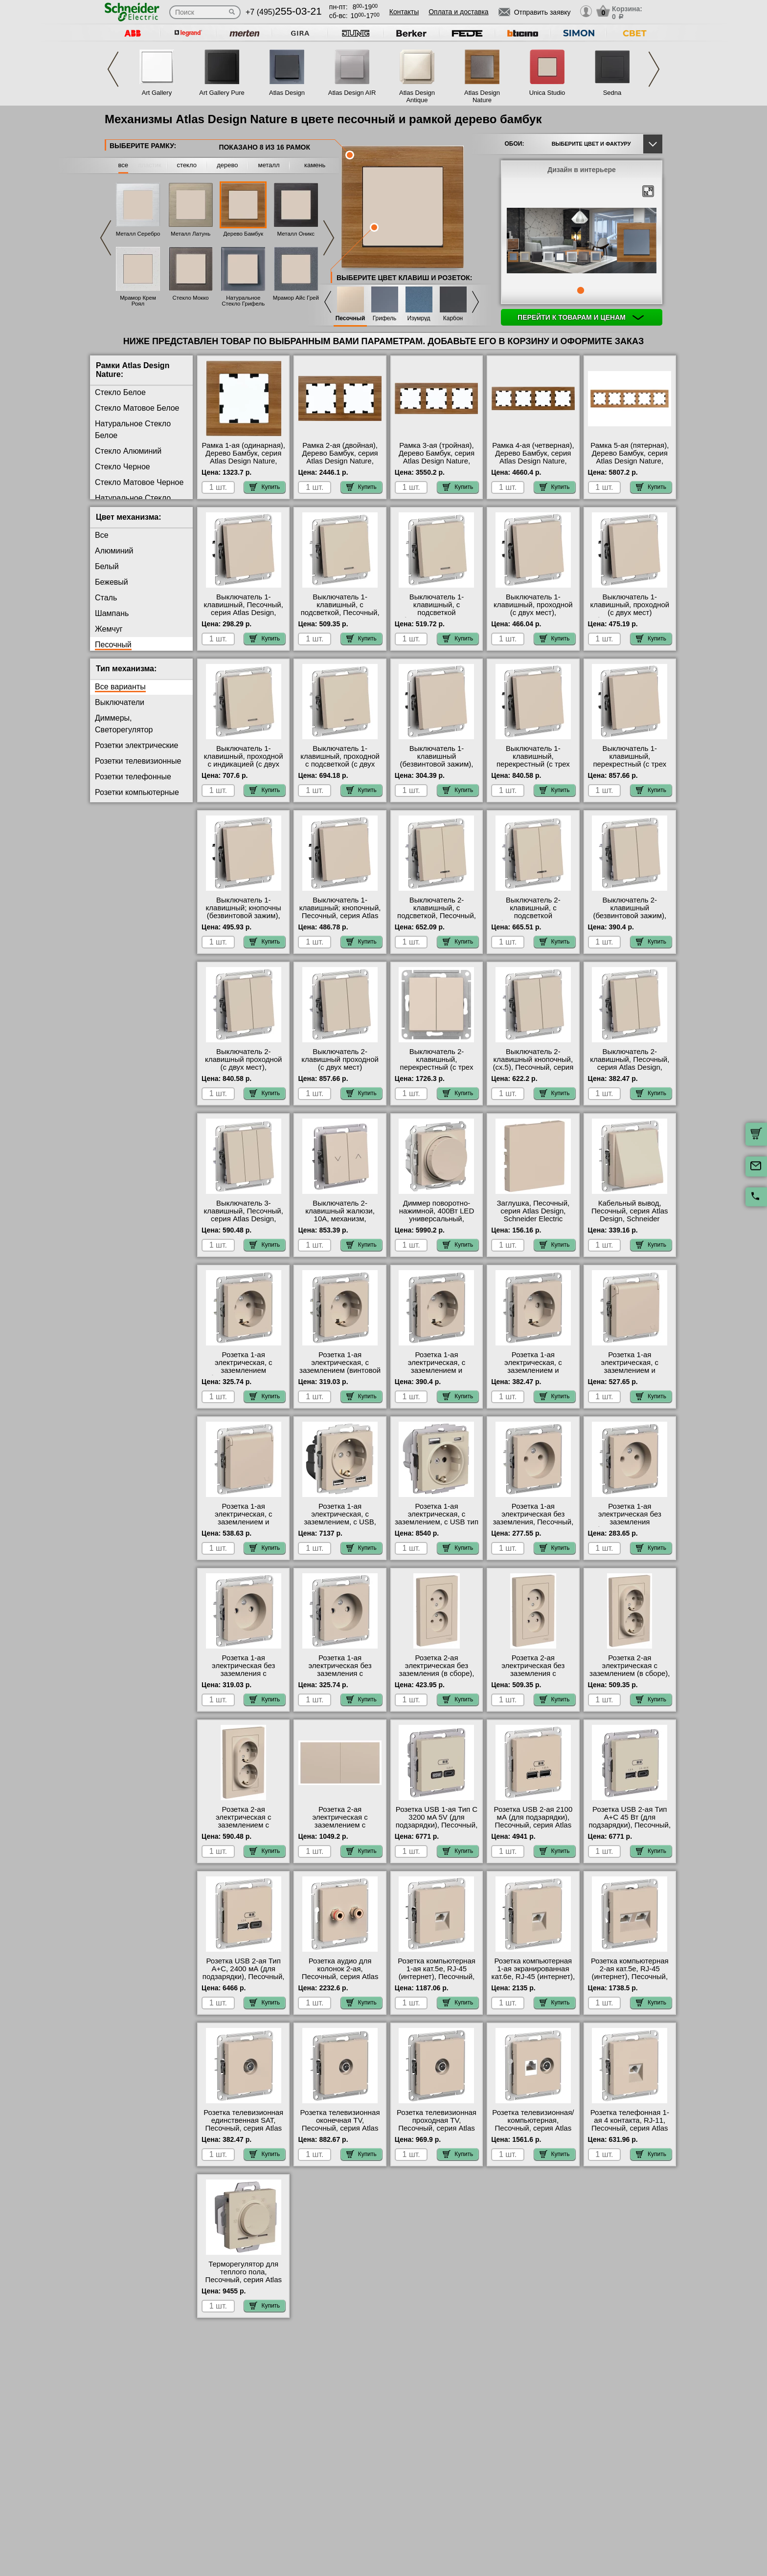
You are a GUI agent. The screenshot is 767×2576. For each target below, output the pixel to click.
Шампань (112, 613)
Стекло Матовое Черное (139, 482)
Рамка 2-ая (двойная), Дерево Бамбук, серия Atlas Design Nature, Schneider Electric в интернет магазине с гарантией (340, 464)
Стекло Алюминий (128, 451)
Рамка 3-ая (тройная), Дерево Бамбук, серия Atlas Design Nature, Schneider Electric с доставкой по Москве (436, 461)
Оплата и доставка (458, 12)
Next (654, 69)
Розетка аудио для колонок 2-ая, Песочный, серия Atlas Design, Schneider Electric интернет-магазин (340, 1980)
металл (269, 165)
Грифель (385, 318)
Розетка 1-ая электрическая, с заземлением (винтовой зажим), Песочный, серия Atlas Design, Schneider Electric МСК (340, 1374)
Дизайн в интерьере (581, 170)
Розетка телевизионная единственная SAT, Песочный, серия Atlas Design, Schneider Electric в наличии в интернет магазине (243, 2132)
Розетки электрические (136, 745)
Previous (113, 69)
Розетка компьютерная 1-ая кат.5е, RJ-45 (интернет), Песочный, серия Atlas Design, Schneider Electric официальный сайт (436, 1980)
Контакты (404, 12)
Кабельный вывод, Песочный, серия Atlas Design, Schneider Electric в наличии (629, 1215)
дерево (227, 165)
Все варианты (120, 687)
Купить (264, 487)
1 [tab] (581, 290)
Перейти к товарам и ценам (581, 317)
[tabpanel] (581, 241)
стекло (187, 165)
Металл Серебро (138, 234)
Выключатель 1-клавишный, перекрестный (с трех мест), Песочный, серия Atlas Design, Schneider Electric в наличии (533, 768)
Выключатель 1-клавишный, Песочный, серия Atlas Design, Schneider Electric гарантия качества (243, 612)
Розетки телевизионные (138, 761)
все (123, 165)
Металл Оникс (296, 234)
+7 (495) (284, 12)
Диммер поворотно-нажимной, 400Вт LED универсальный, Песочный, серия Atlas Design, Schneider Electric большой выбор (436, 1222)
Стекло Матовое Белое (137, 408)
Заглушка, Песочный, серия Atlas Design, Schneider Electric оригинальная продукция (533, 1218)
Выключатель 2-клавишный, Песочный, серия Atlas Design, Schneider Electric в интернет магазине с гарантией (629, 1071)
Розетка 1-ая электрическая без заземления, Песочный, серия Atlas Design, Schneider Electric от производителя (533, 1525)
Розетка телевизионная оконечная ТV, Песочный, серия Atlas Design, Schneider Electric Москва (340, 2128)
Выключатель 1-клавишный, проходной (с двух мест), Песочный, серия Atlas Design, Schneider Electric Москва (533, 616)
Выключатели (119, 702)
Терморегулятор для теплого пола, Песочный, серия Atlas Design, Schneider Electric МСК (243, 2279)
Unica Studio (547, 92)
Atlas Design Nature (482, 96)
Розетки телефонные (133, 776)
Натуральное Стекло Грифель (243, 301)
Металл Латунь (190, 234)
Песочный (350, 318)
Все (102, 535)
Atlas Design (287, 92)
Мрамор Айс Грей (296, 298)
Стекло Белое (120, 392)
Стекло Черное (122, 466)
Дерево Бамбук (243, 234)
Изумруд (418, 318)
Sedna (612, 92)
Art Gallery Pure (221, 92)
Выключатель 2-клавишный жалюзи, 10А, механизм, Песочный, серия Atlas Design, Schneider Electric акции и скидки (340, 1222)
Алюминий (114, 551)
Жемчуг (109, 629)
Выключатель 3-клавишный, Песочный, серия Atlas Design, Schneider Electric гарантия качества (243, 1218)
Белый (107, 566)
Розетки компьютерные (137, 792)
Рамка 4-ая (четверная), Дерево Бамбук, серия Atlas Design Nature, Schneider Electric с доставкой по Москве (533, 461)
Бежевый (111, 582)
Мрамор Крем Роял (138, 301)
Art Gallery (157, 92)
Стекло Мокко (191, 298)
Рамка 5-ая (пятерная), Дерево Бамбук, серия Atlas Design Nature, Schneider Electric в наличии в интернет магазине (629, 464)
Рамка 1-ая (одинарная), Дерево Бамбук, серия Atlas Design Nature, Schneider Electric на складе (243, 461)
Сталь (106, 598)
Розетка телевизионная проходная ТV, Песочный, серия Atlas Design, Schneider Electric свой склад (436, 2128)
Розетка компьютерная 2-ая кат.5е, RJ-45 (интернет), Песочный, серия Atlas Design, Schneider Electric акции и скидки (629, 1980)
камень (314, 165)
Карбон (453, 318)
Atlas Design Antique (417, 96)
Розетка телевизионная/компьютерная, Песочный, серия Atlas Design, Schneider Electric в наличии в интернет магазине (533, 2132)
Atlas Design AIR (352, 92)
